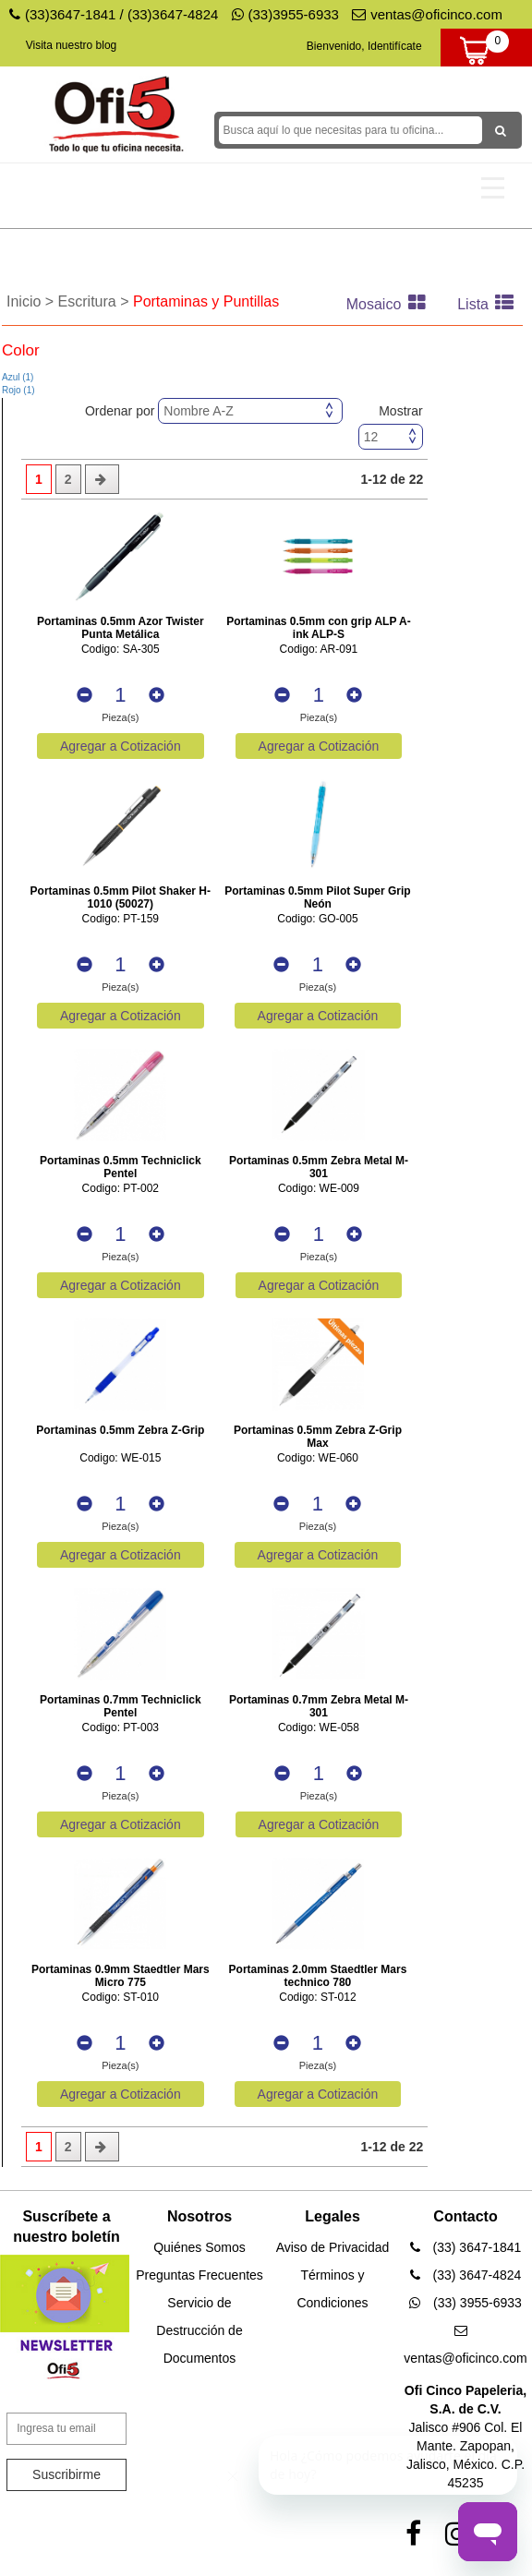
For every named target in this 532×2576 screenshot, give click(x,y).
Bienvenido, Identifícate (364, 46)
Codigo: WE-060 (317, 1458)
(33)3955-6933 (285, 14)
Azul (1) (17, 377)
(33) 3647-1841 (466, 2247)
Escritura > (95, 301)
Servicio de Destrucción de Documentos (199, 2330)
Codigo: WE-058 (318, 1728)
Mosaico (390, 304)
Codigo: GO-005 (317, 919)
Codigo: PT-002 (120, 1189)
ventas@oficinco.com (427, 14)
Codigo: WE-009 (318, 1189)
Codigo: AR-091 (319, 650)
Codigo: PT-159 (120, 919)
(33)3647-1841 (70, 14)
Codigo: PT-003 (120, 1728)
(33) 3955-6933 (465, 2302)
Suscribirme (66, 2474)
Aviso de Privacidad (333, 2247)
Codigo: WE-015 (120, 1458)
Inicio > (32, 301)
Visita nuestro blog (71, 45)
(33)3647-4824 (172, 14)
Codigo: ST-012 (317, 1998)
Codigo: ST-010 (120, 1998)
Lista (490, 304)
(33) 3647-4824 (466, 2275)
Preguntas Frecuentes (199, 2275)
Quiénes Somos (199, 2247)
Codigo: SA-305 (120, 650)
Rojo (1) (18, 390)
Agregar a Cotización (120, 746)
